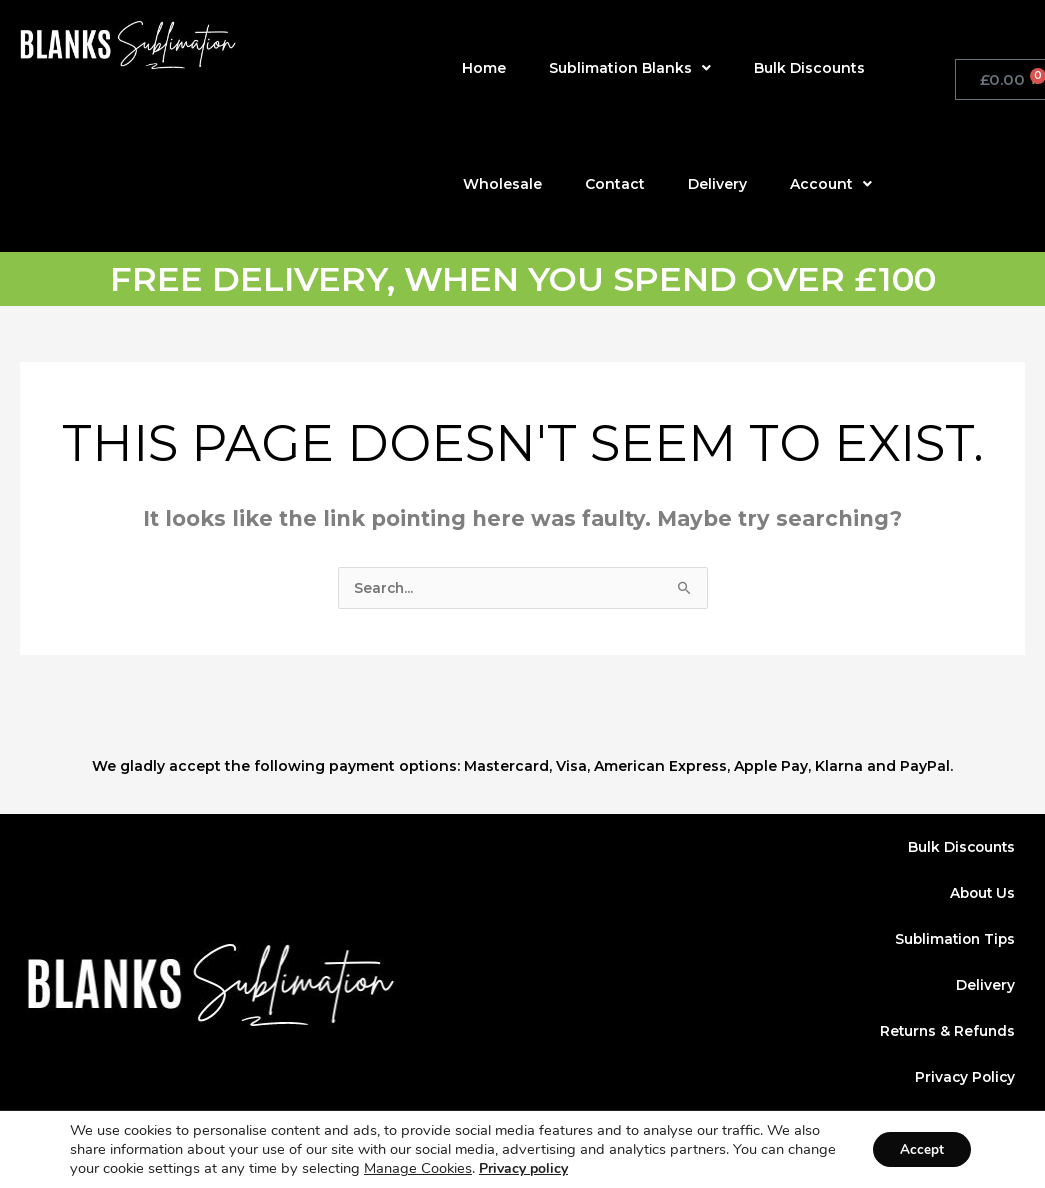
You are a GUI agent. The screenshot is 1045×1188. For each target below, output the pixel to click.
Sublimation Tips (952, 941)
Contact (615, 184)
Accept (919, 1149)
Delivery (717, 184)
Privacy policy (575, 1168)
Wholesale (502, 184)
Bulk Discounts (809, 68)
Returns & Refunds (946, 1033)
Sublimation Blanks (630, 68)
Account (831, 184)
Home (484, 68)
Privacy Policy (963, 1079)
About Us (981, 895)
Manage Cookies (470, 1168)
